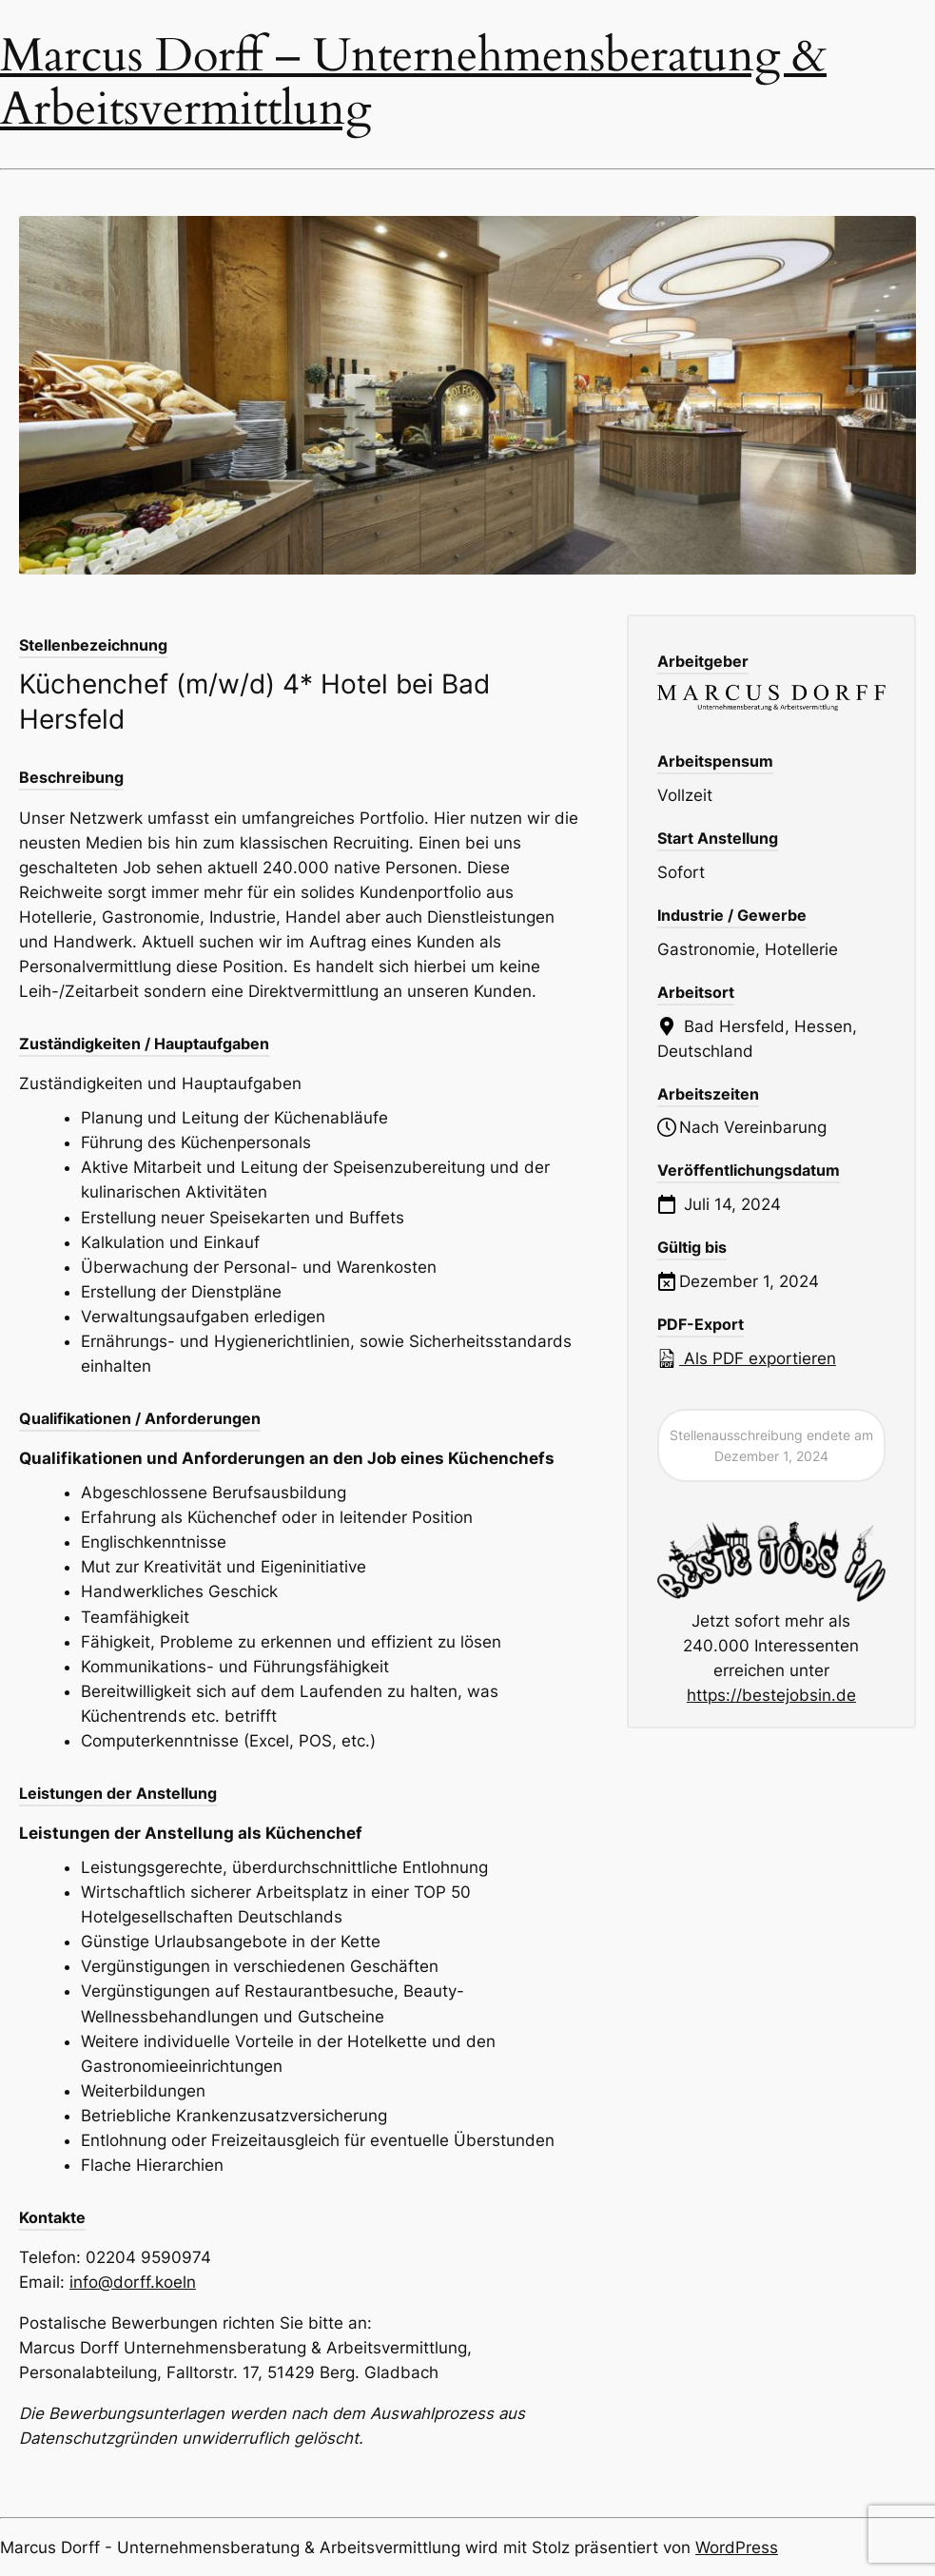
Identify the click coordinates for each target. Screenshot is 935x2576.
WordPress (736, 2547)
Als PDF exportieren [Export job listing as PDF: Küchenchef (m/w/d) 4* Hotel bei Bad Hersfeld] (746, 1358)
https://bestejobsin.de (771, 1695)
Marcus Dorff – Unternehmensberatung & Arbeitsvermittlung (413, 83)
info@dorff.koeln (132, 2282)
